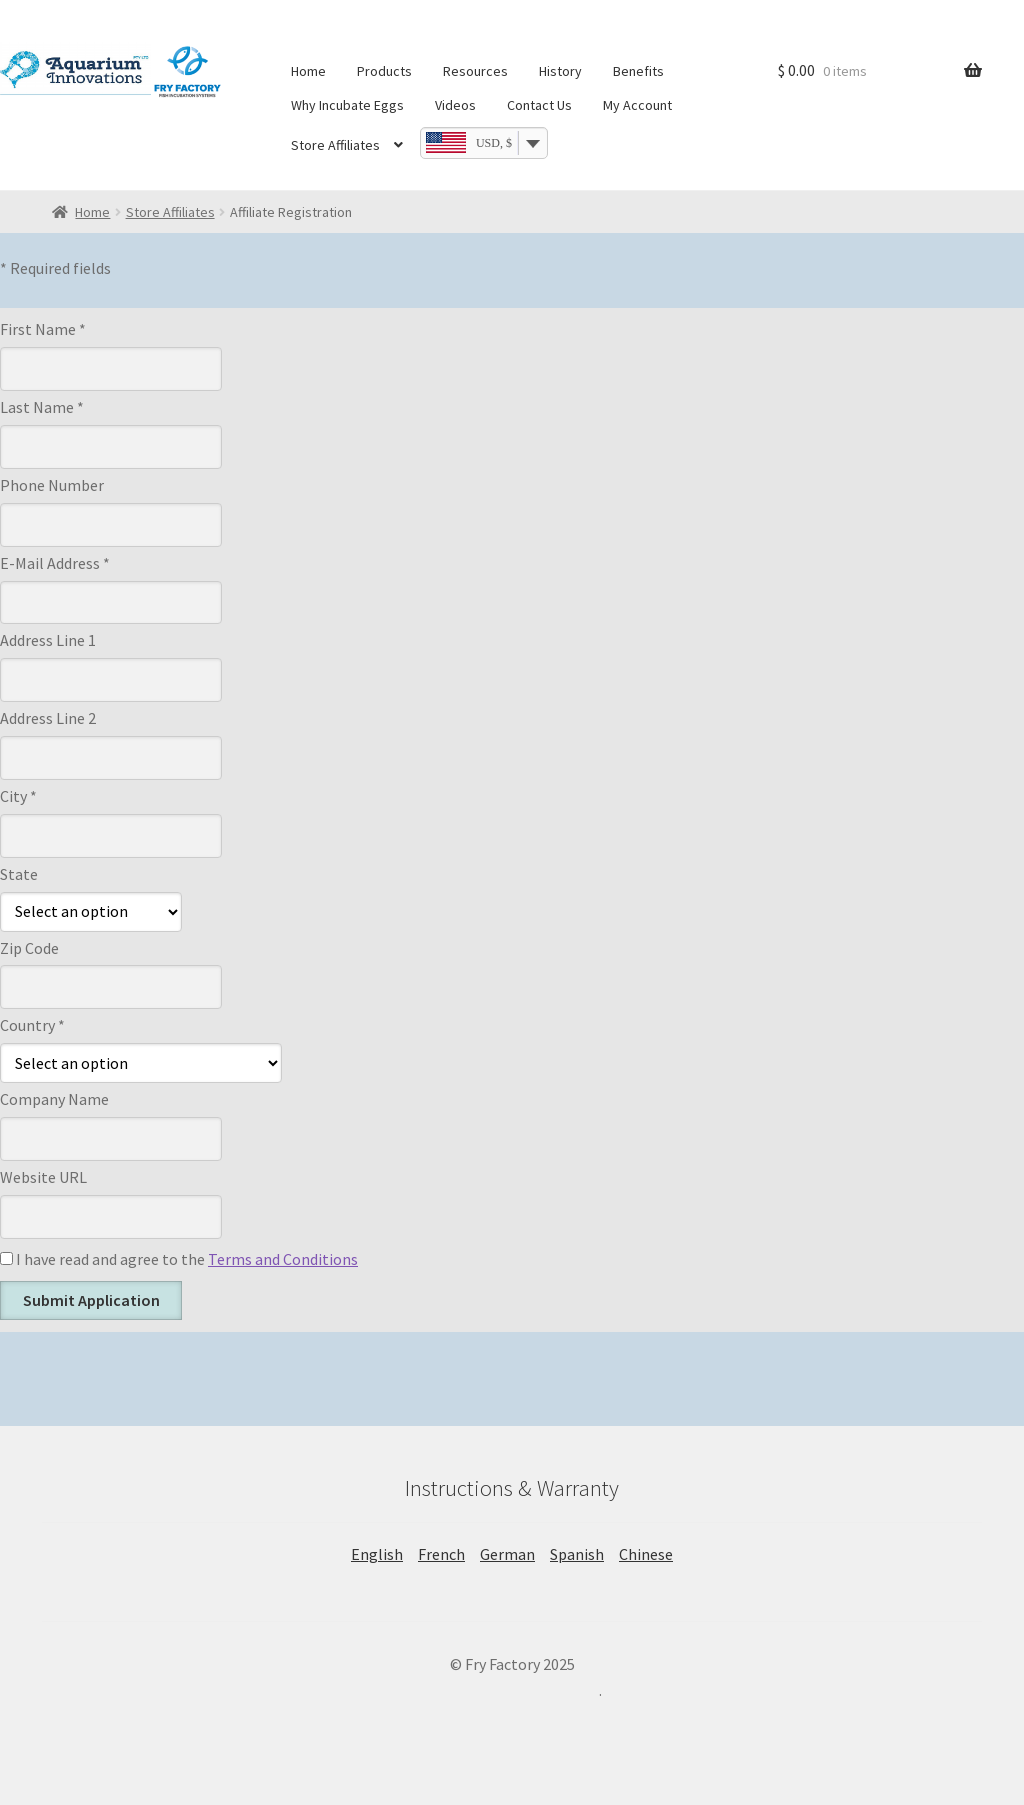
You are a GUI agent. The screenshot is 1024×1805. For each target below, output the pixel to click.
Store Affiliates (335, 145)
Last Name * (42, 407)
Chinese (646, 1554)
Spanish (577, 1554)
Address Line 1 (48, 640)
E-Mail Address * (55, 563)
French (441, 1554)
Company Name (54, 1099)
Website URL (43, 1177)
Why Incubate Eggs (347, 105)
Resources (475, 71)
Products (384, 71)
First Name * (43, 329)
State (19, 874)
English (377, 1554)
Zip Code (29, 948)
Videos (455, 105)
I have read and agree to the (179, 1259)
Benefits (638, 71)
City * (18, 796)
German (507, 1554)
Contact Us (539, 105)
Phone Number (52, 485)
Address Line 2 (48, 718)
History (560, 71)
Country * (32, 1025)
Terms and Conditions (283, 1259)
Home (308, 71)
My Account (637, 105)
